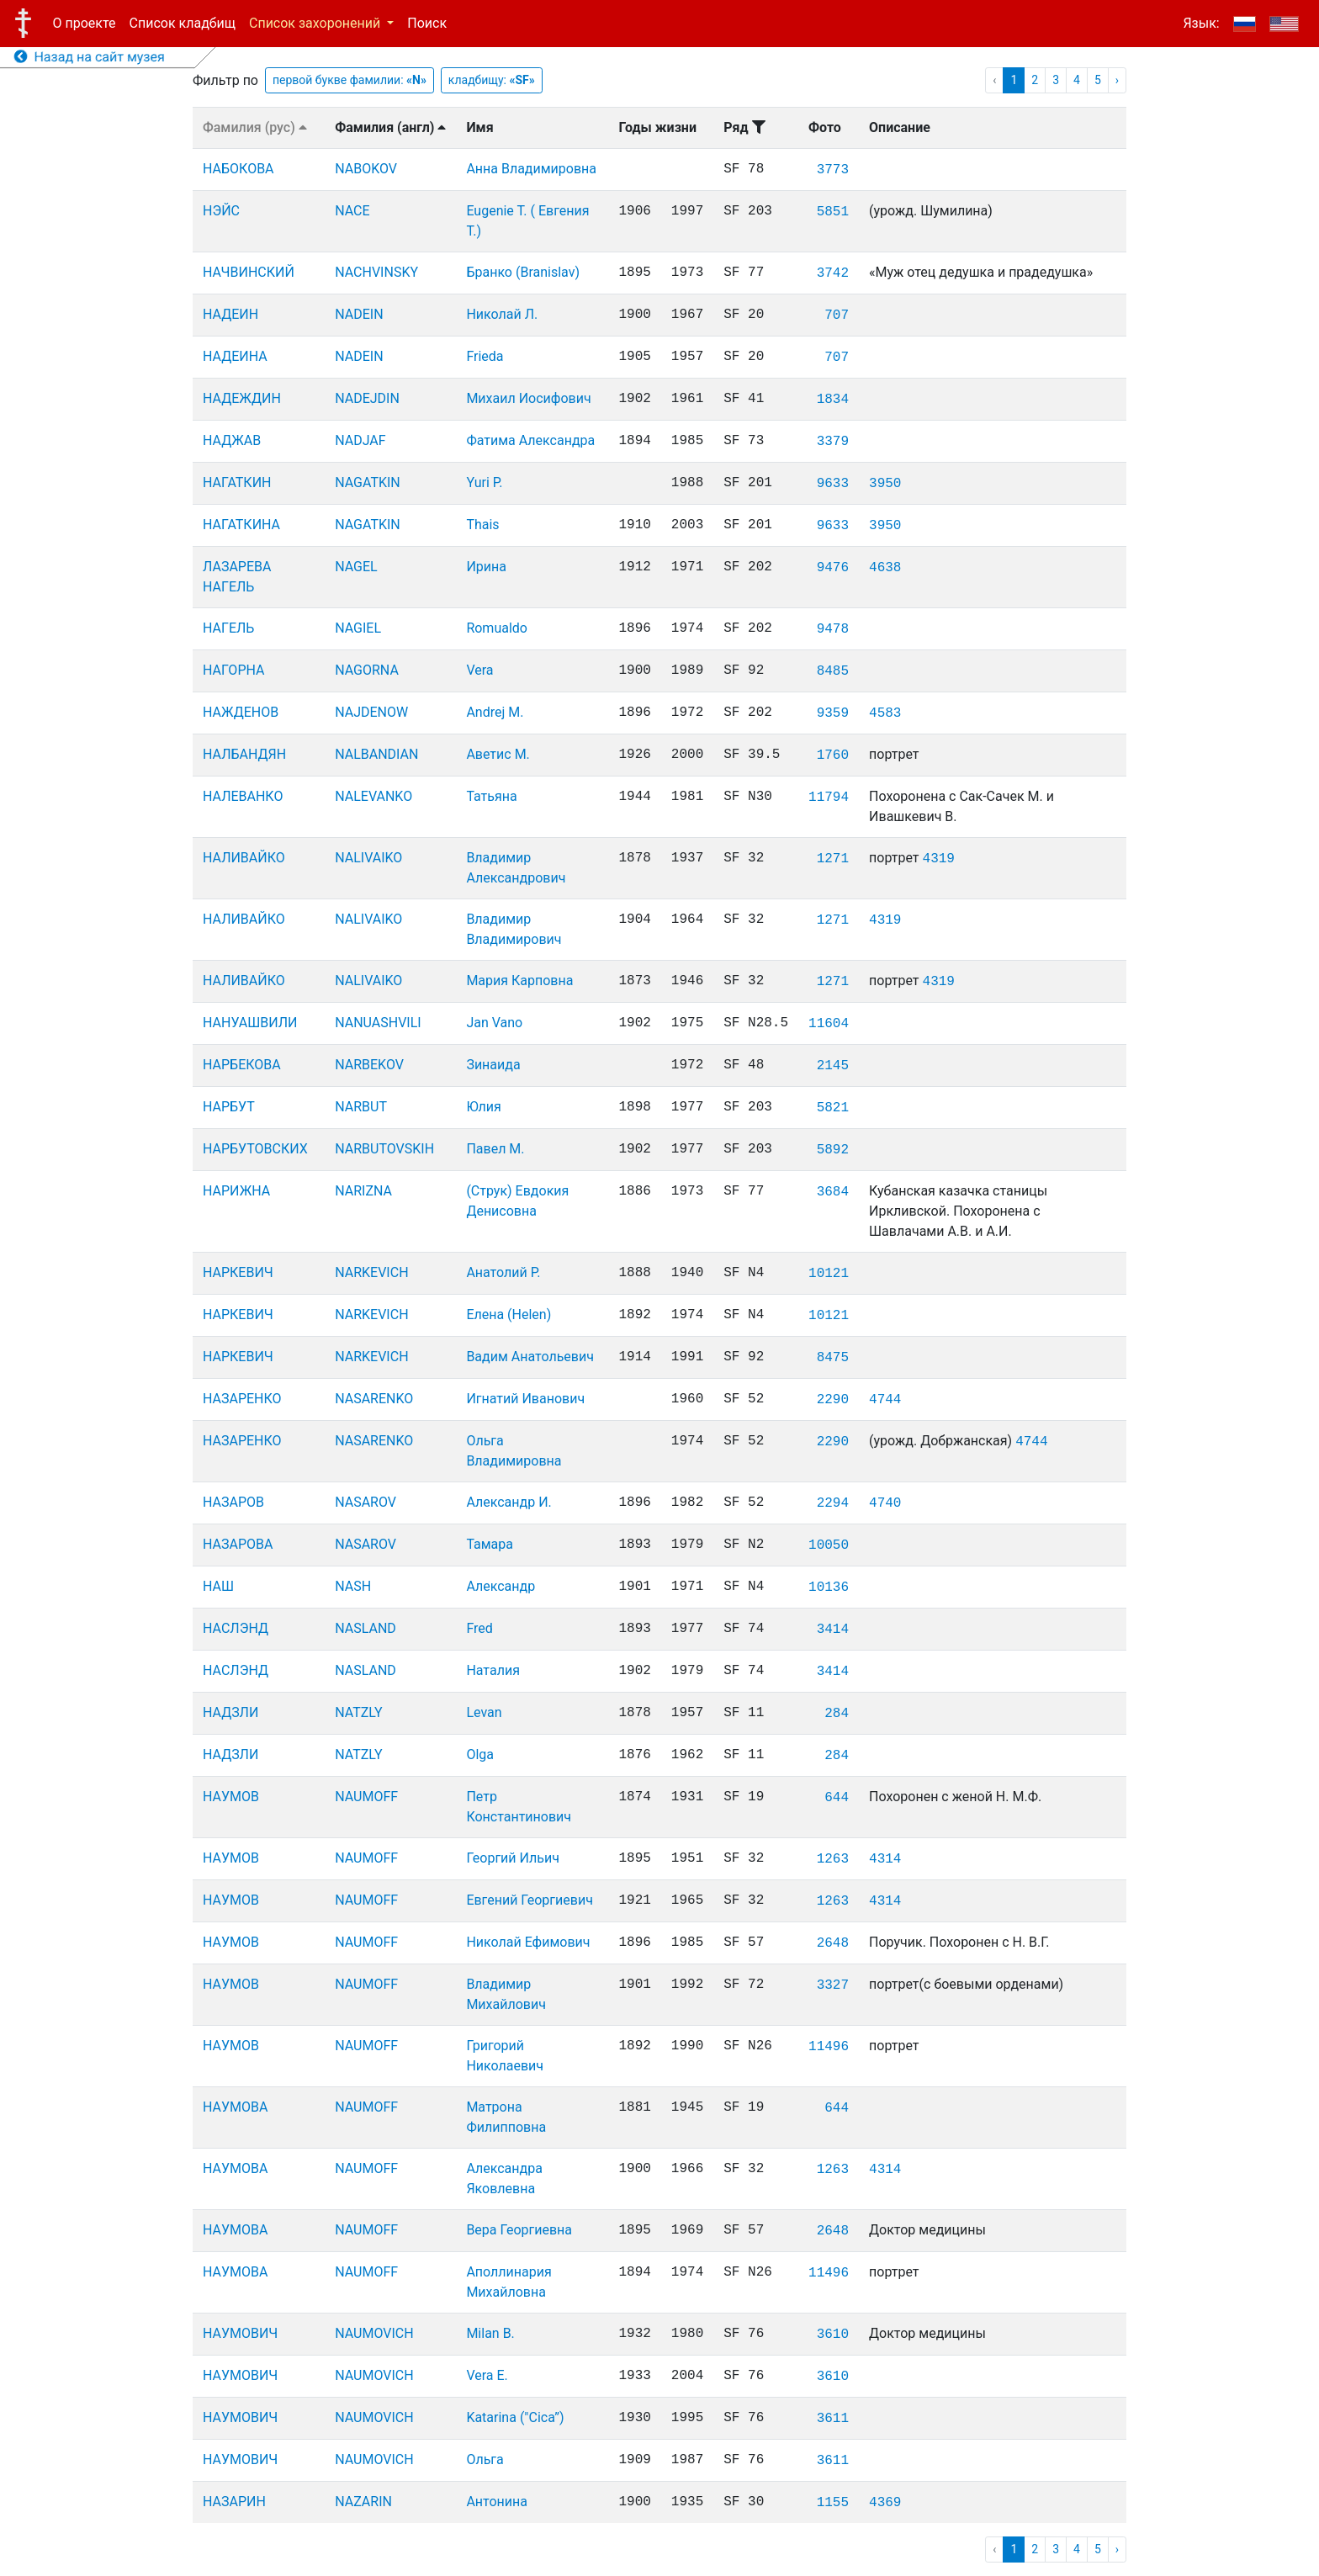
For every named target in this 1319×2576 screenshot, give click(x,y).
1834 (833, 399)
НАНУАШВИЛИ (250, 1023)
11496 (828, 2046)
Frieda (484, 356)
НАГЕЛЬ (228, 628)
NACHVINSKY (376, 272)
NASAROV (365, 1502)
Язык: (1201, 23)
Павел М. (495, 1149)
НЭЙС (221, 211)
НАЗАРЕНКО (242, 1399)
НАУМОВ (231, 1797)
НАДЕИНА (235, 356)
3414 (833, 1629)
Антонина (496, 2502)
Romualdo (496, 628)
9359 (833, 713)
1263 (833, 1859)
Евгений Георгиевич (529, 1900)
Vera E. (486, 2375)
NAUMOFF (366, 1797)
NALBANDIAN (376, 754)
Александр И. (508, 1502)
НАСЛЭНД (235, 1628)
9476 (833, 567)
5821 (833, 1108)
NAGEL (356, 567)
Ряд (744, 127)
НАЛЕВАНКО (243, 796)
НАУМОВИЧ (240, 2333)
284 (836, 1713)
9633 (833, 483)
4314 (885, 1859)
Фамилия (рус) (255, 127)
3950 (885, 483)
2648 (833, 1943)
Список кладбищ (183, 23)
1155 (833, 2502)
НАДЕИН (230, 314)
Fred (479, 1628)
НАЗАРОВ (233, 1502)
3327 (833, 1985)
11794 (828, 797)
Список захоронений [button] (316, 23)
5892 (833, 1150)
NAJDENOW (371, 712)
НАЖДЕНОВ (240, 712)
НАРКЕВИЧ (238, 1272)
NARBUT (361, 1107)
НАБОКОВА (238, 169)
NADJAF (360, 440)
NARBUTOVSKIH (384, 1149)
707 (836, 315)
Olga (480, 1754)
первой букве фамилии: (349, 80)
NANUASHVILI (378, 1023)
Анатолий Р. (503, 1272)
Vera (479, 670)
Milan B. (490, 2333)
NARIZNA (363, 1191)
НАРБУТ (229, 1107)
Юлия (483, 1107)
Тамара (489, 1544)
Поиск (427, 23)
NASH (353, 1586)
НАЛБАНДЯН (244, 754)
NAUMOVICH (374, 2333)
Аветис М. (497, 754)
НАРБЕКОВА (242, 1065)
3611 (833, 2418)
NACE (352, 211)
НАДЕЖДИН (242, 398)
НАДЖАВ (232, 440)
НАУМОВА (235, 2107)
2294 (833, 1503)
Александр (500, 1586)
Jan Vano (494, 1023)
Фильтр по (225, 80)
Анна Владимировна (531, 169)
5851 (833, 212)
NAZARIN (363, 2502)
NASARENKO (374, 1399)
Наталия (493, 1670)
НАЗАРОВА (238, 1544)
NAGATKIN (367, 482)
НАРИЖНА (236, 1191)
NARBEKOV (369, 1065)
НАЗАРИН (234, 2502)
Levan (483, 1712)
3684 (833, 1192)
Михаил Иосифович (528, 398)
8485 (833, 671)
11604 (828, 1023)
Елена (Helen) (508, 1314)
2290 (833, 1399)
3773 (833, 170)
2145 (833, 1065)
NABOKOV (366, 169)
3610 (833, 2334)
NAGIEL (358, 628)
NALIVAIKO (368, 858)
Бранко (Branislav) (523, 272)
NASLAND (365, 1628)
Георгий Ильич (512, 1858)
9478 (833, 629)
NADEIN (359, 314)
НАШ (218, 1586)
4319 (939, 859)
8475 (833, 1357)
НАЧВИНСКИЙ (248, 272)
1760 (833, 755)
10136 (828, 1587)
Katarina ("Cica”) (515, 2417)
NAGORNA (367, 670)
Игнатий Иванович (525, 1399)
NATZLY (358, 1712)
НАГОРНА (233, 670)
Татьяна (491, 796)
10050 (828, 1545)
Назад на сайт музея (89, 57)
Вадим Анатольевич (530, 1357)
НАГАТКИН (237, 482)
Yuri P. (484, 482)
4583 (885, 713)
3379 (833, 441)
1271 (833, 859)
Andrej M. (494, 712)
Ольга (484, 2459)
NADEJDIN (367, 398)
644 (836, 1797)
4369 (885, 2502)
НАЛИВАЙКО (244, 858)
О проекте (84, 23)
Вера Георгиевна (519, 2230)
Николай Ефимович (528, 1942)
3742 (833, 273)
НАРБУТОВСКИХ (255, 1149)
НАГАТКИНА (241, 525)
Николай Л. (502, 314)
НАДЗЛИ (230, 1712)
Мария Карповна (519, 981)
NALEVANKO (373, 796)
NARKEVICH (371, 1272)
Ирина (486, 567)
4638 (885, 567)
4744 (885, 1399)
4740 (885, 1503)
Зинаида (493, 1065)
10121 (828, 1273)
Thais (482, 525)
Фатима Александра (530, 440)
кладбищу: (491, 80)
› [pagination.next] (1117, 80)
